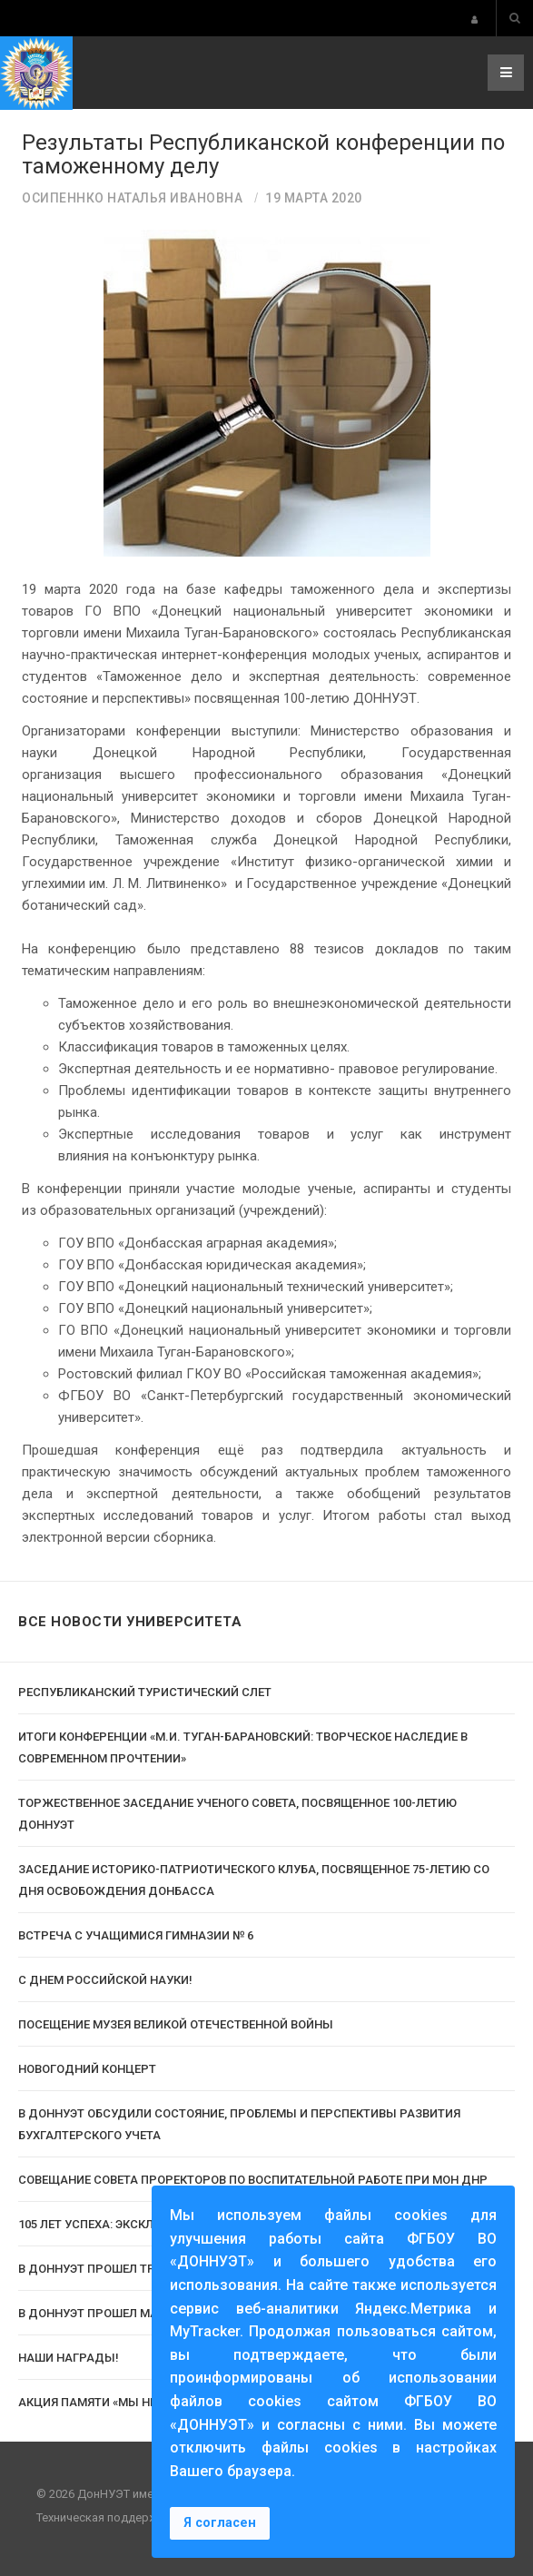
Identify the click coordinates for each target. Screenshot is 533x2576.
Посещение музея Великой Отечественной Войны (175, 2024)
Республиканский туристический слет (144, 1692)
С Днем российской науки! (105, 1980)
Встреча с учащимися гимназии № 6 (135, 1935)
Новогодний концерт (87, 2069)
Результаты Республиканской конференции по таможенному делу (263, 154)
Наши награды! (68, 2357)
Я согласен (219, 2523)
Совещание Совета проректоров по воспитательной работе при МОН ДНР (253, 2179)
